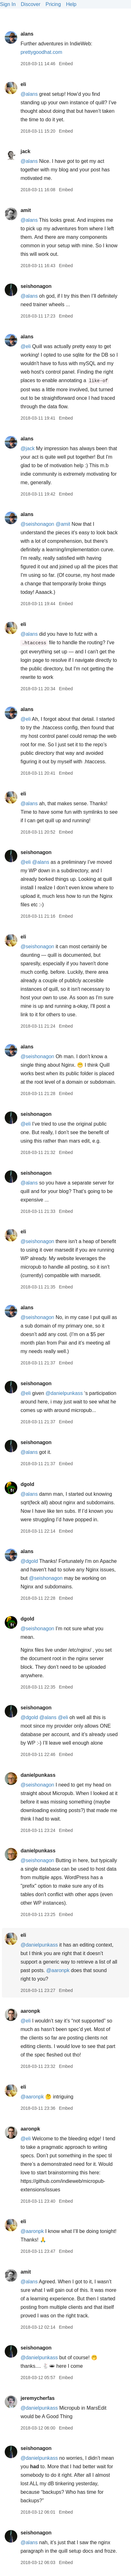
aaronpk (30, 2011)
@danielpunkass (64, 1393)
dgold (27, 1484)
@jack (27, 448)
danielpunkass (37, 1775)
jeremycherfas (37, 2398)
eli (23, 84)
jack (25, 151)
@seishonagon (37, 524)
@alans (29, 94)
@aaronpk (57, 1970)
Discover (30, 4)
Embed (66, 63)
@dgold (29, 1561)
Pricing (53, 4)
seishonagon (36, 286)
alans (26, 34)
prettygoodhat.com (41, 52)
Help (71, 4)
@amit (63, 524)
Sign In (8, 4)
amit (25, 210)
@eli (25, 346)
